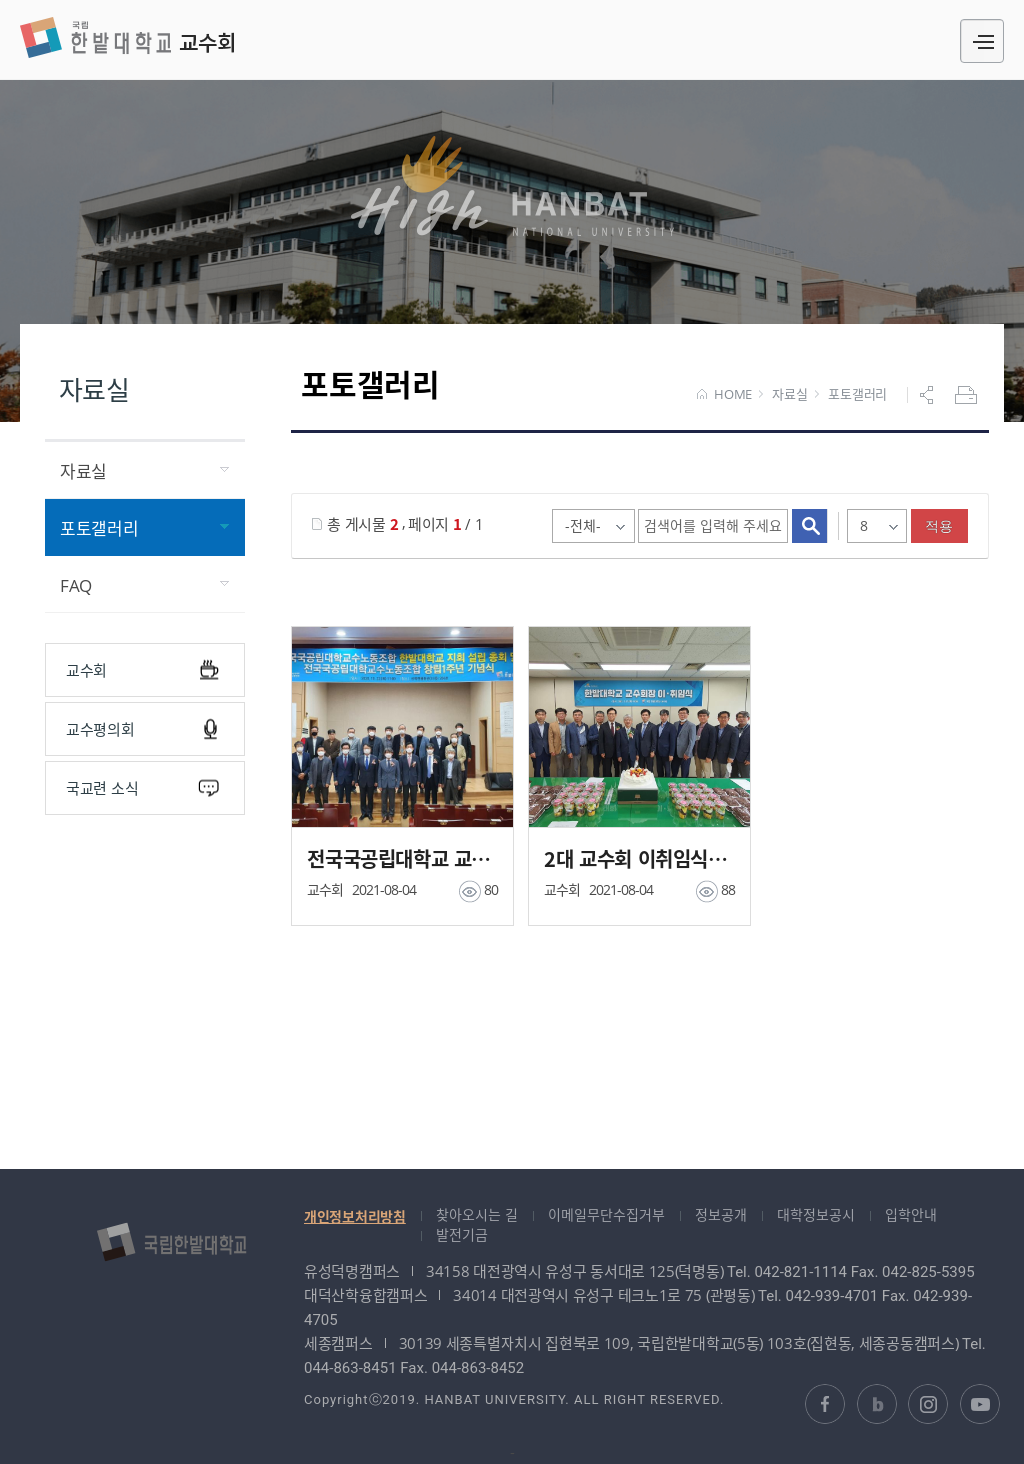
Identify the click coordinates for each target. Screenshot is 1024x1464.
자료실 (790, 395)
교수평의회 (142, 729)
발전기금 (462, 1234)
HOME (724, 395)
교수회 (127, 37)
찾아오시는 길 (477, 1214)
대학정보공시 (816, 1214)
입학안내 (911, 1214)
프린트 (968, 395)
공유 (929, 395)
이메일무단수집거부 (606, 1214)
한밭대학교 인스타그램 (928, 1404)
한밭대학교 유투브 (980, 1404)
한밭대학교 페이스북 (825, 1404)
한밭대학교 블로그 (877, 1404)
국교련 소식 (142, 788)
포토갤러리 (857, 395)
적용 (939, 526)
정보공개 (721, 1214)
